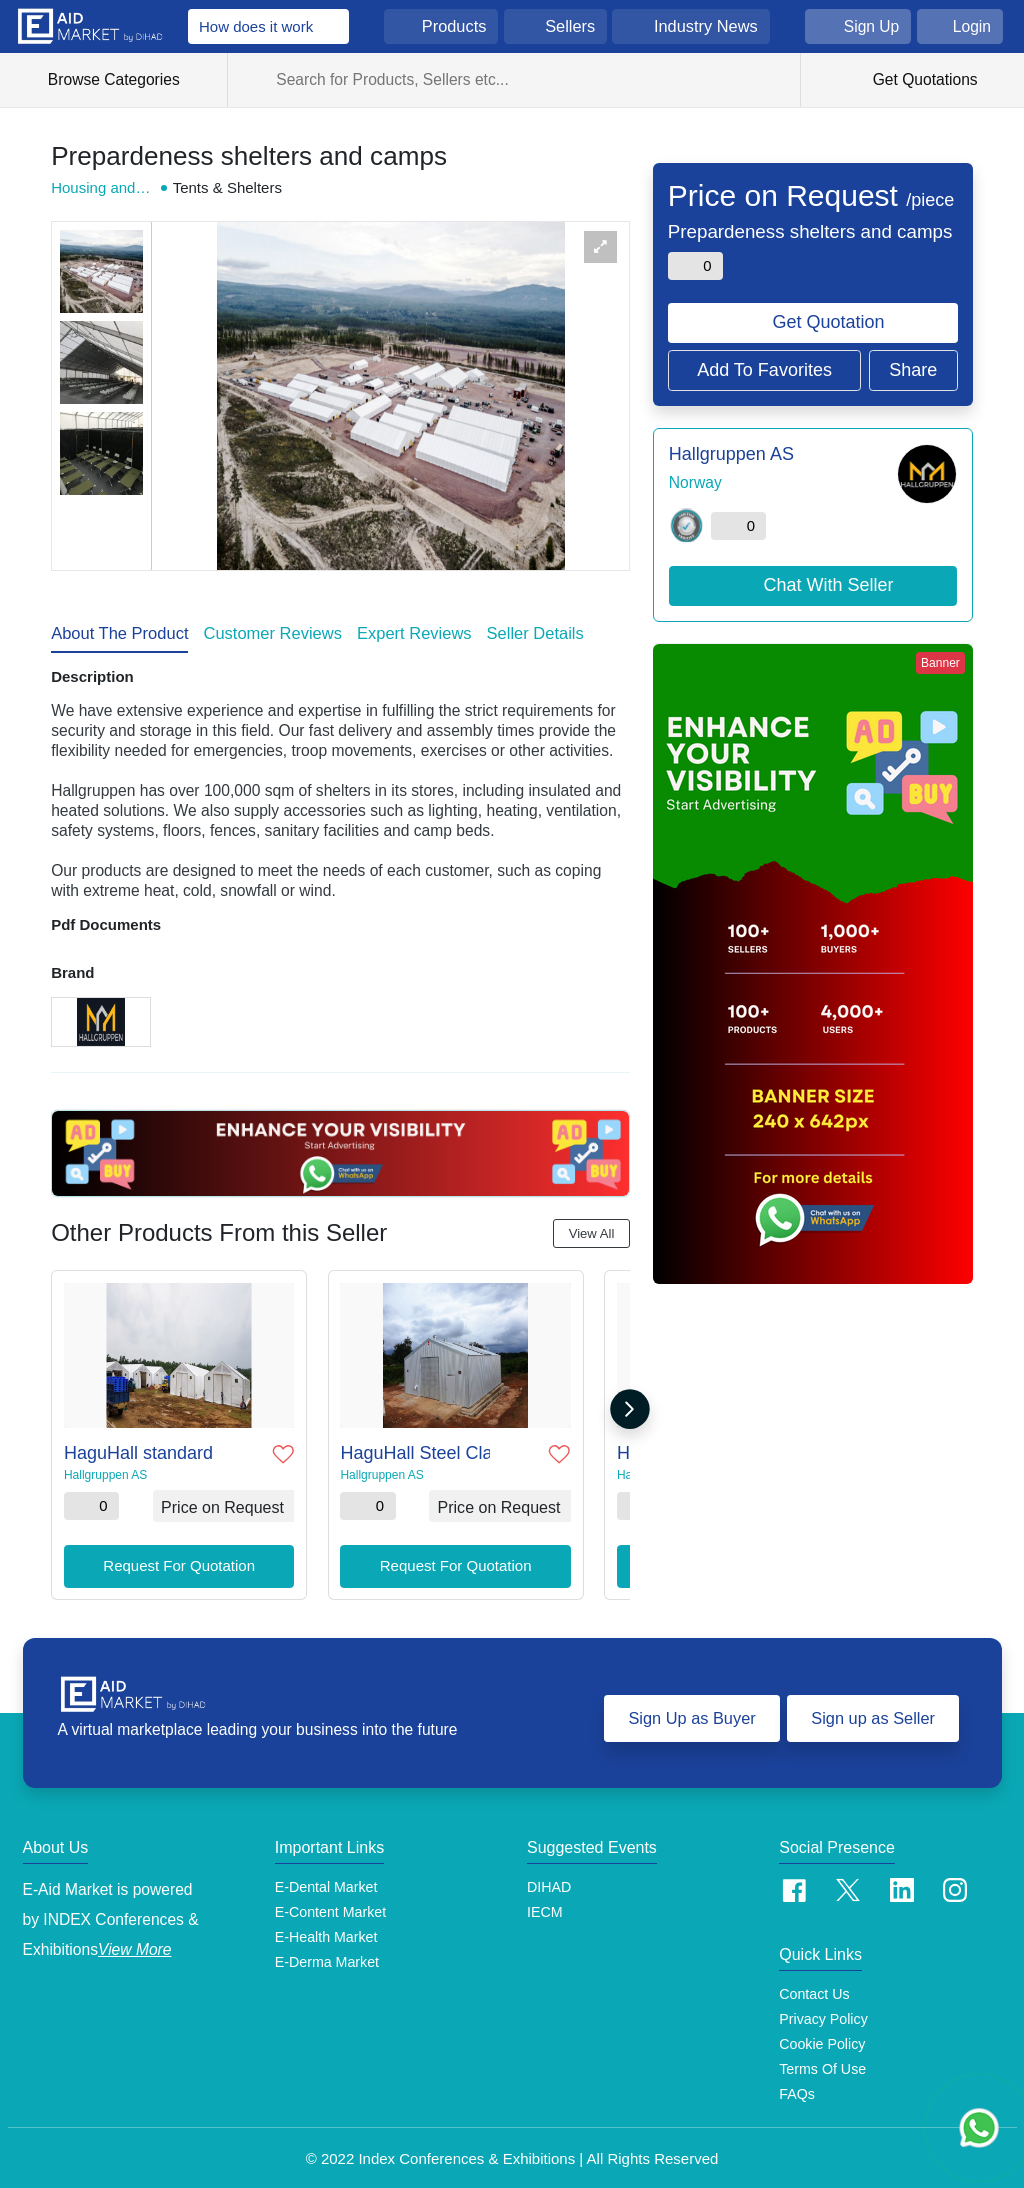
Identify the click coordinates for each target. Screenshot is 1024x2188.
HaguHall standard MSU (136, 1450)
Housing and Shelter (100, 188)
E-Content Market (331, 1907)
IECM (545, 1907)
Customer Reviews (272, 633)
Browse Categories (124, 80)
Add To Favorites (764, 370)
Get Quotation (829, 322)
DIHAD (549, 1882)
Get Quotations (922, 79)
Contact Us (814, 1989)
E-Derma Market (327, 1958)
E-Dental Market (326, 1882)
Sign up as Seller (872, 1713)
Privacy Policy (823, 2014)
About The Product (119, 633)
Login (972, 26)
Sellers (570, 26)
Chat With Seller (829, 585)
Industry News (706, 26)
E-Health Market (326, 1933)
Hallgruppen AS (102, 1472)
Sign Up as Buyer (688, 1713)
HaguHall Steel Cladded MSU (413, 1450)
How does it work (256, 26)
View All (592, 1233)
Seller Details (535, 633)
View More (134, 1944)
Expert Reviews (414, 633)
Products (454, 26)
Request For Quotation (179, 1562)
